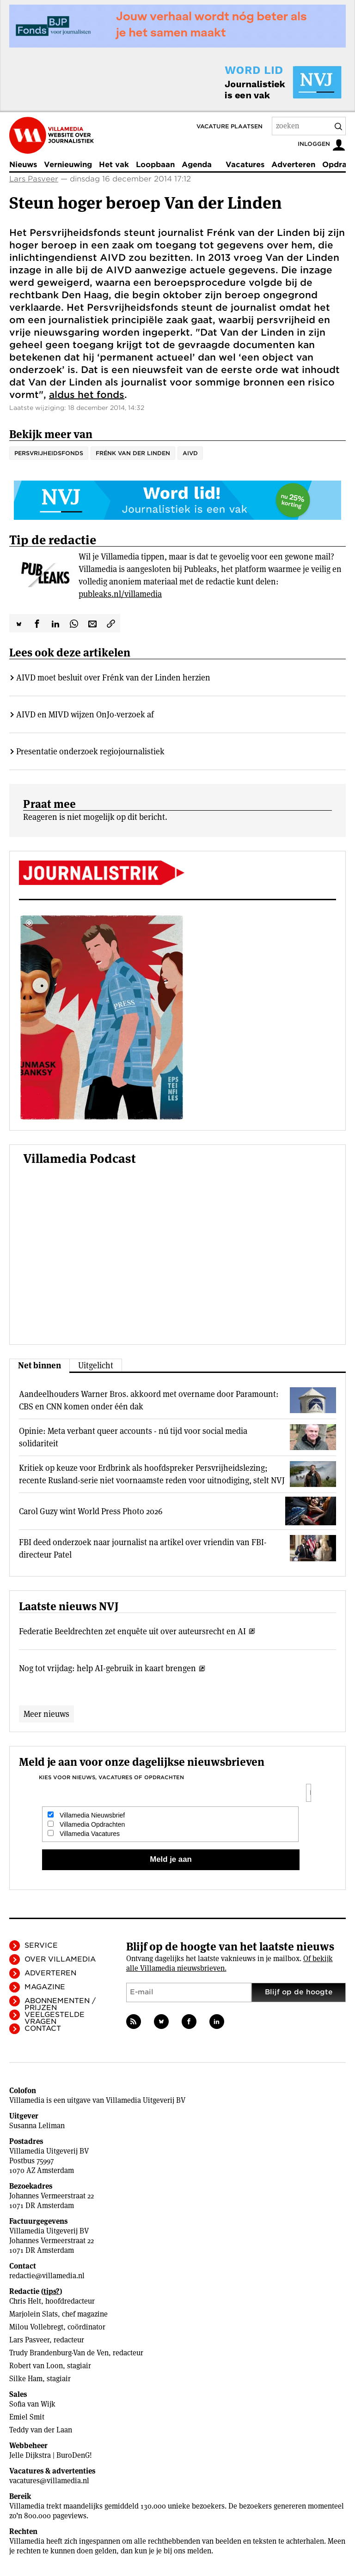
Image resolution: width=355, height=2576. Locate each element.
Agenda (197, 164)
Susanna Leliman (37, 2126)
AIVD (190, 453)
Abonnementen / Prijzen (60, 2004)
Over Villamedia (60, 1959)
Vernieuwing (68, 164)
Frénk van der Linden (133, 453)
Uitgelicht (95, 1365)
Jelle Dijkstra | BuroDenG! (50, 2455)
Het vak (114, 164)
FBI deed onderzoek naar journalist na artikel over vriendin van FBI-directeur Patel (143, 1548)
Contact (42, 2028)
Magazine (44, 1987)
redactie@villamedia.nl (47, 2276)
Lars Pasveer (33, 179)
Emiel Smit (26, 2417)
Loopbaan (155, 164)
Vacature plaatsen (229, 126)
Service (41, 1945)
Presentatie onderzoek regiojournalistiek (90, 751)
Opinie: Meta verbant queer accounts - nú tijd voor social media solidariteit (133, 1437)
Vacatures (245, 164)
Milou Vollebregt (36, 2327)
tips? (51, 2291)
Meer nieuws (46, 1714)
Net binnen (39, 1365)
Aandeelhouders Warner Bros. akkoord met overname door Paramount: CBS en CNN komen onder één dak (149, 1400)
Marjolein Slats (33, 2314)
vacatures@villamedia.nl (49, 2481)
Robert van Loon (36, 2366)
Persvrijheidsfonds (48, 453)
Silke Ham (26, 2378)
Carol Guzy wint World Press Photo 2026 (90, 1511)
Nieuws (23, 164)
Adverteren (293, 164)
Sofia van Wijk (32, 2404)
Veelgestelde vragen (54, 2018)
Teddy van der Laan (40, 2430)
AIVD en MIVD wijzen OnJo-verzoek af (85, 714)
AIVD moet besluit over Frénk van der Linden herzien (113, 677)
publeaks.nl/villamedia (120, 594)
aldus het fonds (86, 394)
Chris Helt (25, 2301)
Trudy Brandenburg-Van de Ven (59, 2353)
